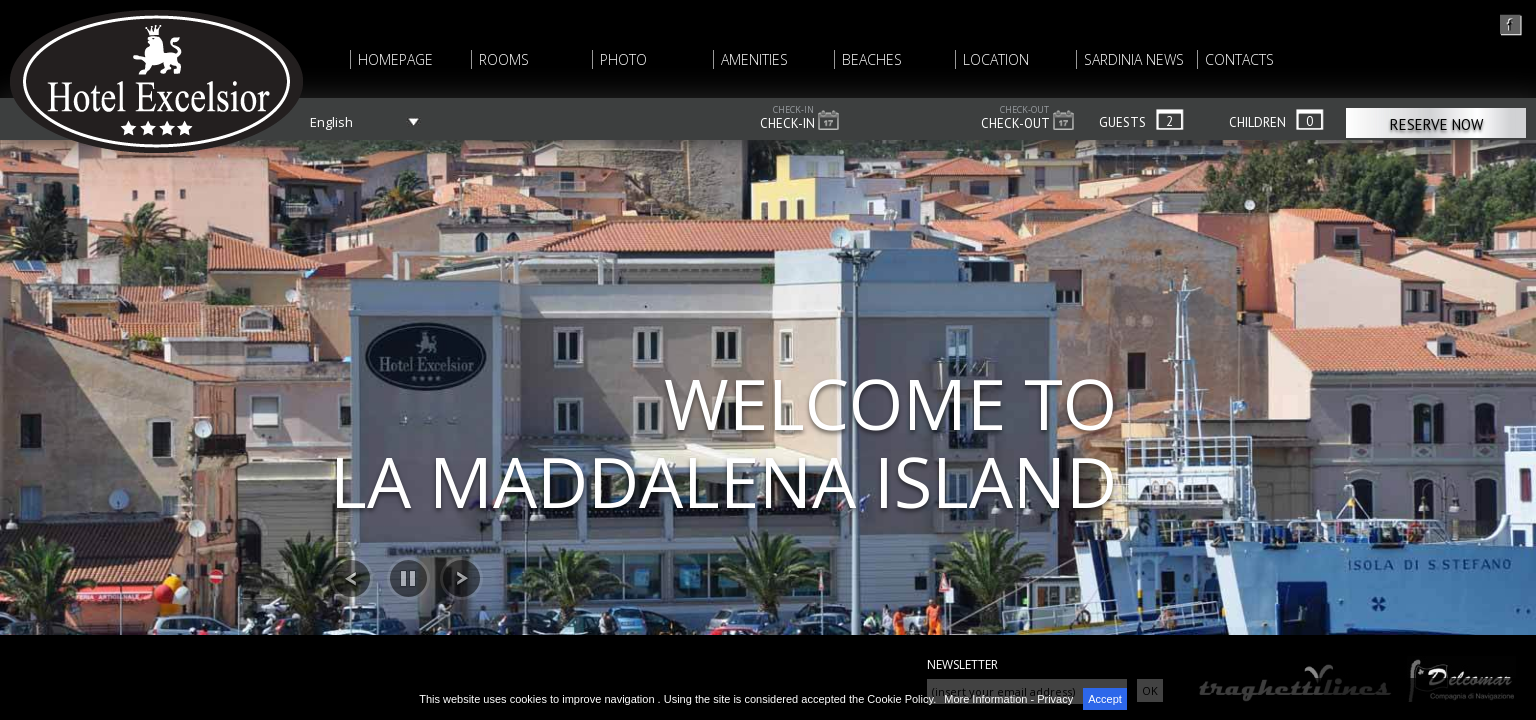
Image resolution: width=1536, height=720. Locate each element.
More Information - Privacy (1008, 699)
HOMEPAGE (395, 59)
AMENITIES (754, 59)
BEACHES (872, 59)
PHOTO (623, 59)
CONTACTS (1239, 59)
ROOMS (504, 59)
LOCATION (996, 59)
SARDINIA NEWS (1134, 59)
